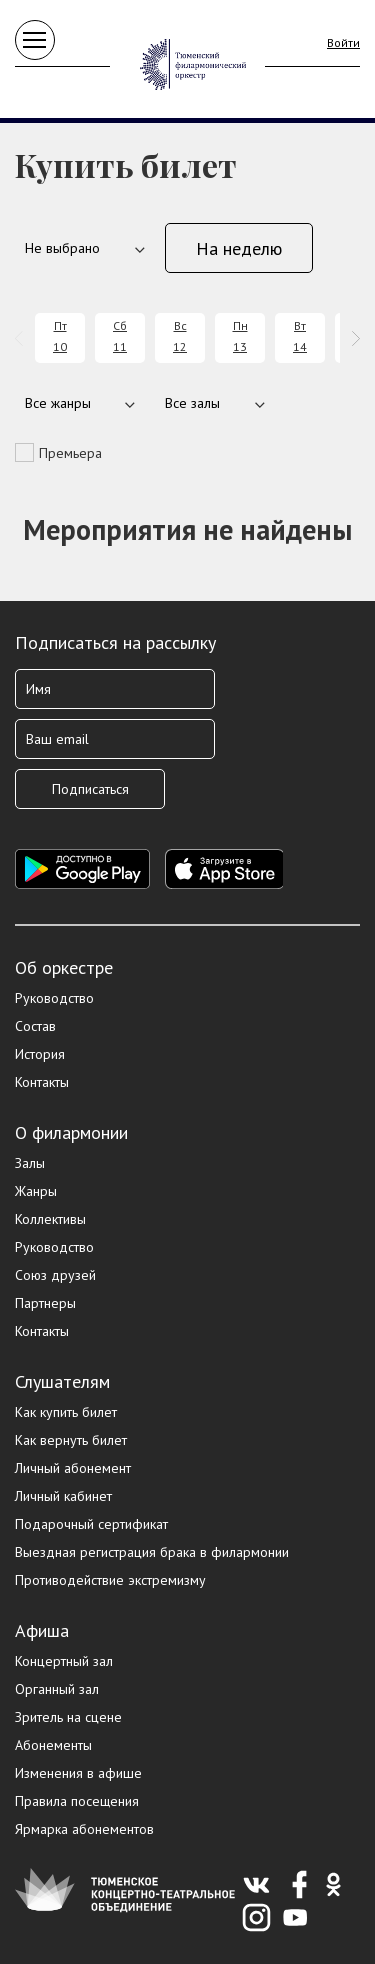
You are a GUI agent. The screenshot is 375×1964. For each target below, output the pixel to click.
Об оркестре (64, 967)
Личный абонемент (73, 1468)
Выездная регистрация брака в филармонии (152, 1552)
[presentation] (22, 338)
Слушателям (62, 1381)
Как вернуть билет (71, 1440)
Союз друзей (55, 1275)
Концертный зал (64, 1661)
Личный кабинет (63, 1496)
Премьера (70, 453)
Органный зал (57, 1689)
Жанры (36, 1191)
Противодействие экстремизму (110, 1580)
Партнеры (45, 1303)
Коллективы (50, 1219)
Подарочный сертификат (91, 1524)
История (40, 1054)
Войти (343, 42)
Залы (30, 1163)
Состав (35, 1026)
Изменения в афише (78, 1773)
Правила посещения (77, 1801)
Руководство (54, 998)
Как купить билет (66, 1412)
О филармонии (71, 1132)
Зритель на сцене (68, 1717)
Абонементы (53, 1745)
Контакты (42, 1082)
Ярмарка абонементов (84, 1829)
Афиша (42, 1630)
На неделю (239, 248)
